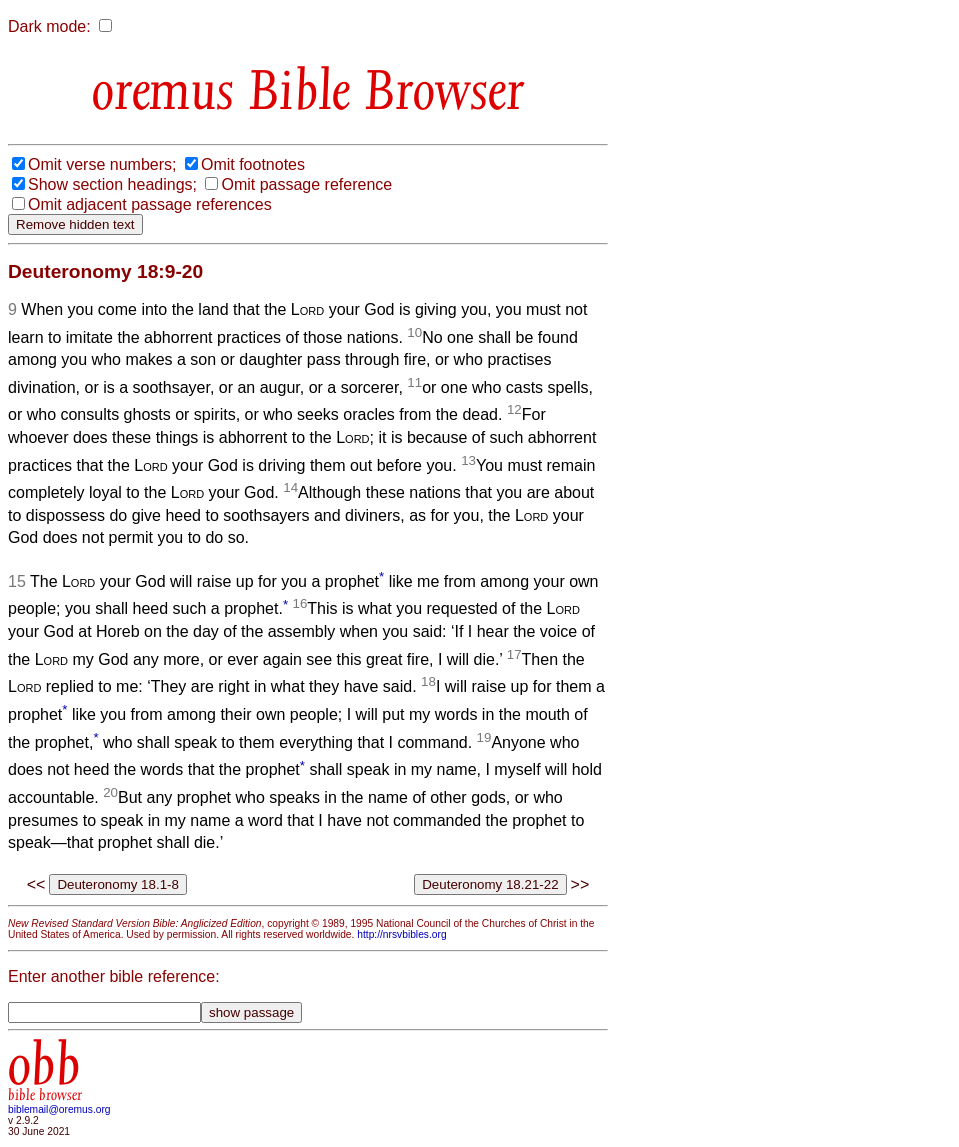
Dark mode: (49, 26)
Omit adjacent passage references (150, 204)
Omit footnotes (253, 164)
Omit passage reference (306, 184)
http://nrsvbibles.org (401, 934)
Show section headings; (112, 184)
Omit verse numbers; (102, 164)
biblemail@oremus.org (59, 1109)
